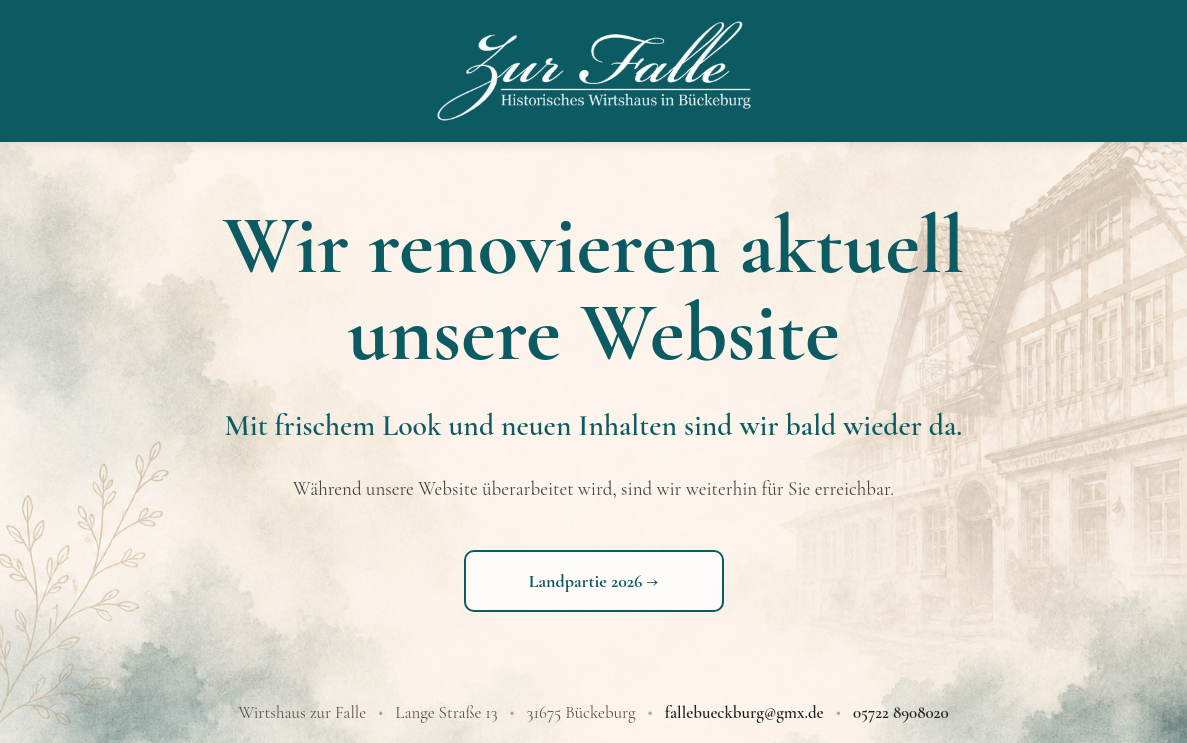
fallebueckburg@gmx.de (744, 712)
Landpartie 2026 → (594, 581)
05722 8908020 (901, 712)
